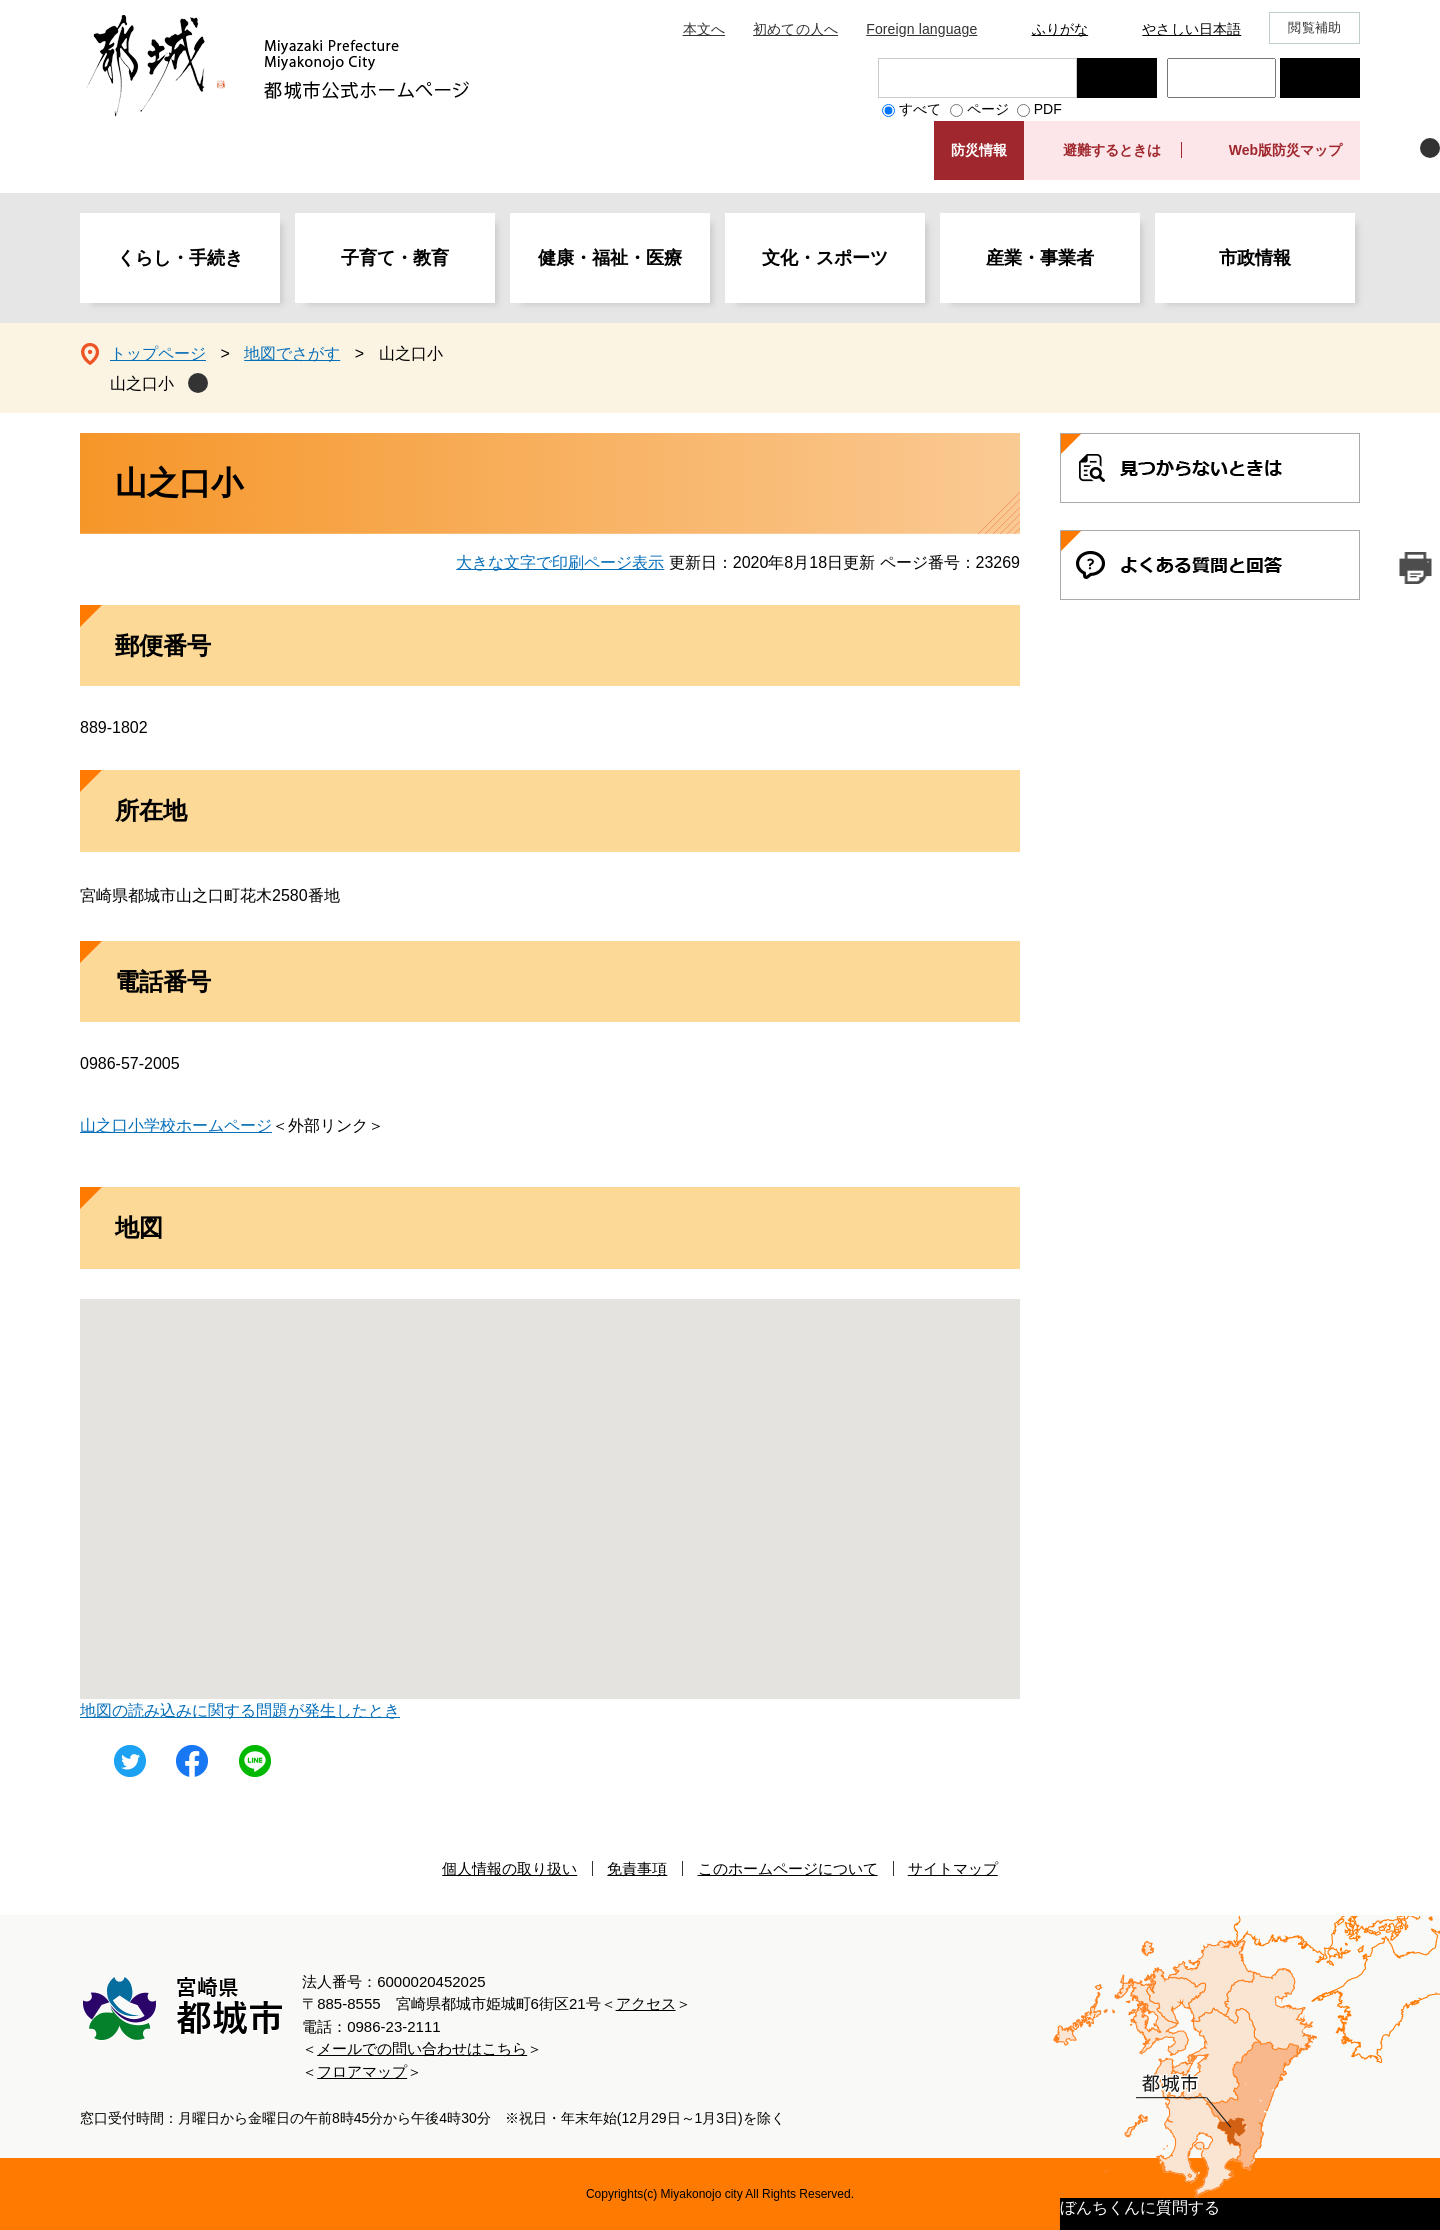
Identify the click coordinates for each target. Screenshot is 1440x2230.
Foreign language (921, 29)
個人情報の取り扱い (509, 1868)
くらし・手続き (180, 258)
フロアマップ (362, 2071)
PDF (1048, 109)
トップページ (158, 353)
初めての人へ (795, 29)
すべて (920, 109)
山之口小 (142, 383)
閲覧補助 (1314, 27)
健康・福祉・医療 (610, 258)
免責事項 (637, 1868)
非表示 (1430, 148)
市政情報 (1255, 258)
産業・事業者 (1040, 258)
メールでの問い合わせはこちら (422, 2048)
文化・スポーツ (825, 258)
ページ (988, 109)
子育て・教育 (395, 258)
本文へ (704, 29)
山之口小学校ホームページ (176, 1125)
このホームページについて (788, 1868)
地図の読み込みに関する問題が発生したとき (240, 1710)
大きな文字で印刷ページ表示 (560, 562)
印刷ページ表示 (1415, 568)
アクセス (646, 2003)
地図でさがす (292, 353)
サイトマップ (953, 1868)
